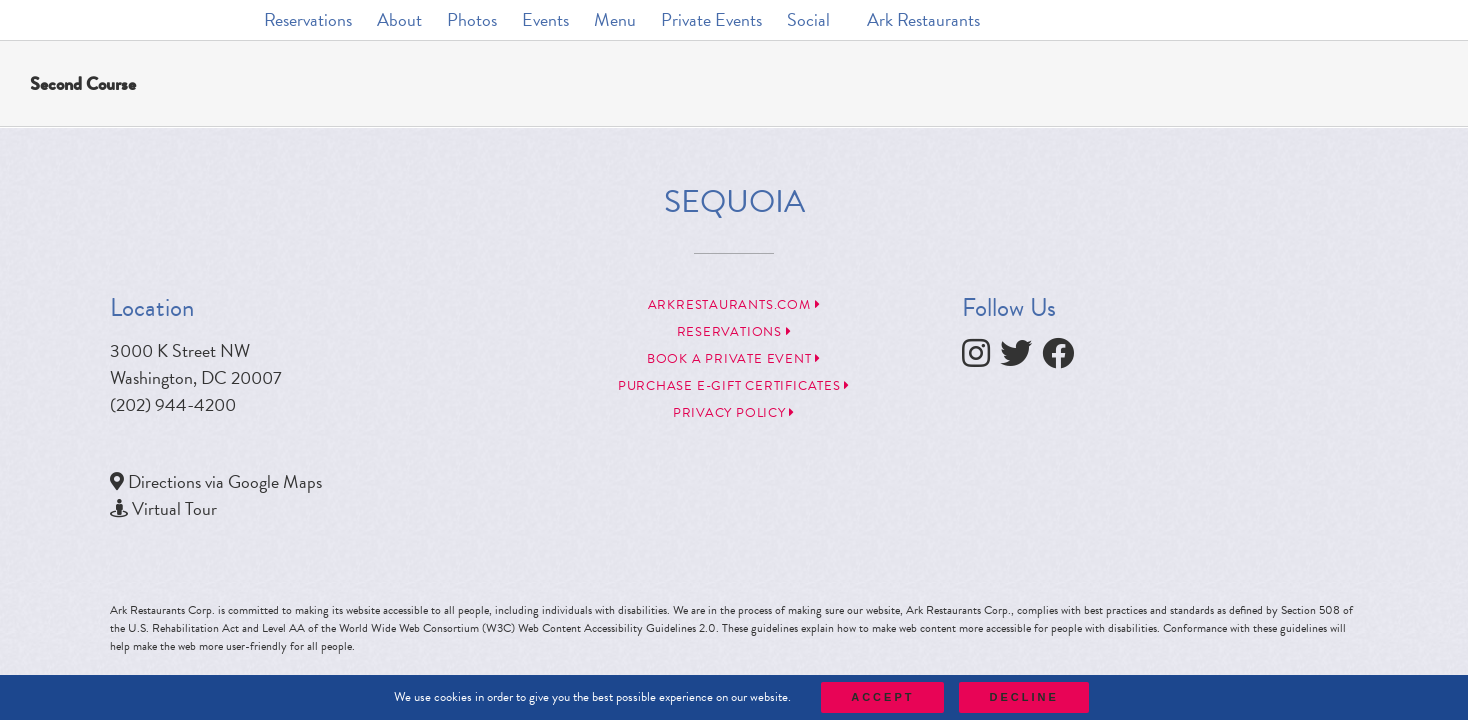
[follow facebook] (1063, 358)
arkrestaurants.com (734, 305)
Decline (1023, 697)
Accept (882, 697)
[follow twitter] (1021, 358)
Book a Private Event (734, 359)
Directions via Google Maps (225, 481)
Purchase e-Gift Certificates (734, 386)
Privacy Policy (734, 413)
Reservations (734, 332)
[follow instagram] (981, 358)
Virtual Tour (174, 508)
